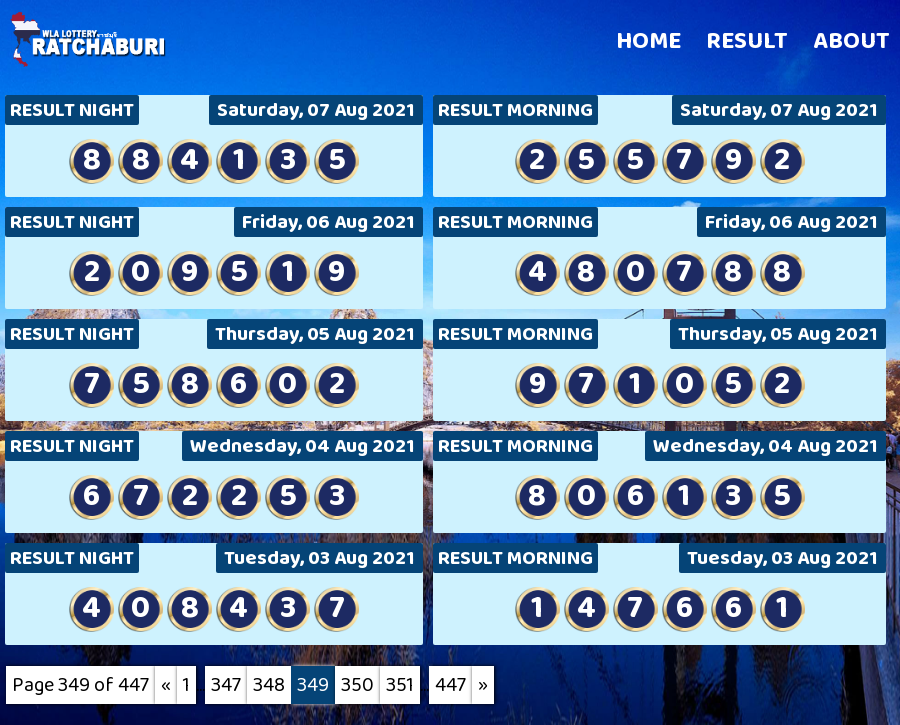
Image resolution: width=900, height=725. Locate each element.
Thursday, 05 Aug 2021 (315, 334)
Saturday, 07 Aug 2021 (316, 110)
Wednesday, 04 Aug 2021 (302, 446)
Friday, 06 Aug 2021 (328, 222)
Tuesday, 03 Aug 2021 (319, 558)
